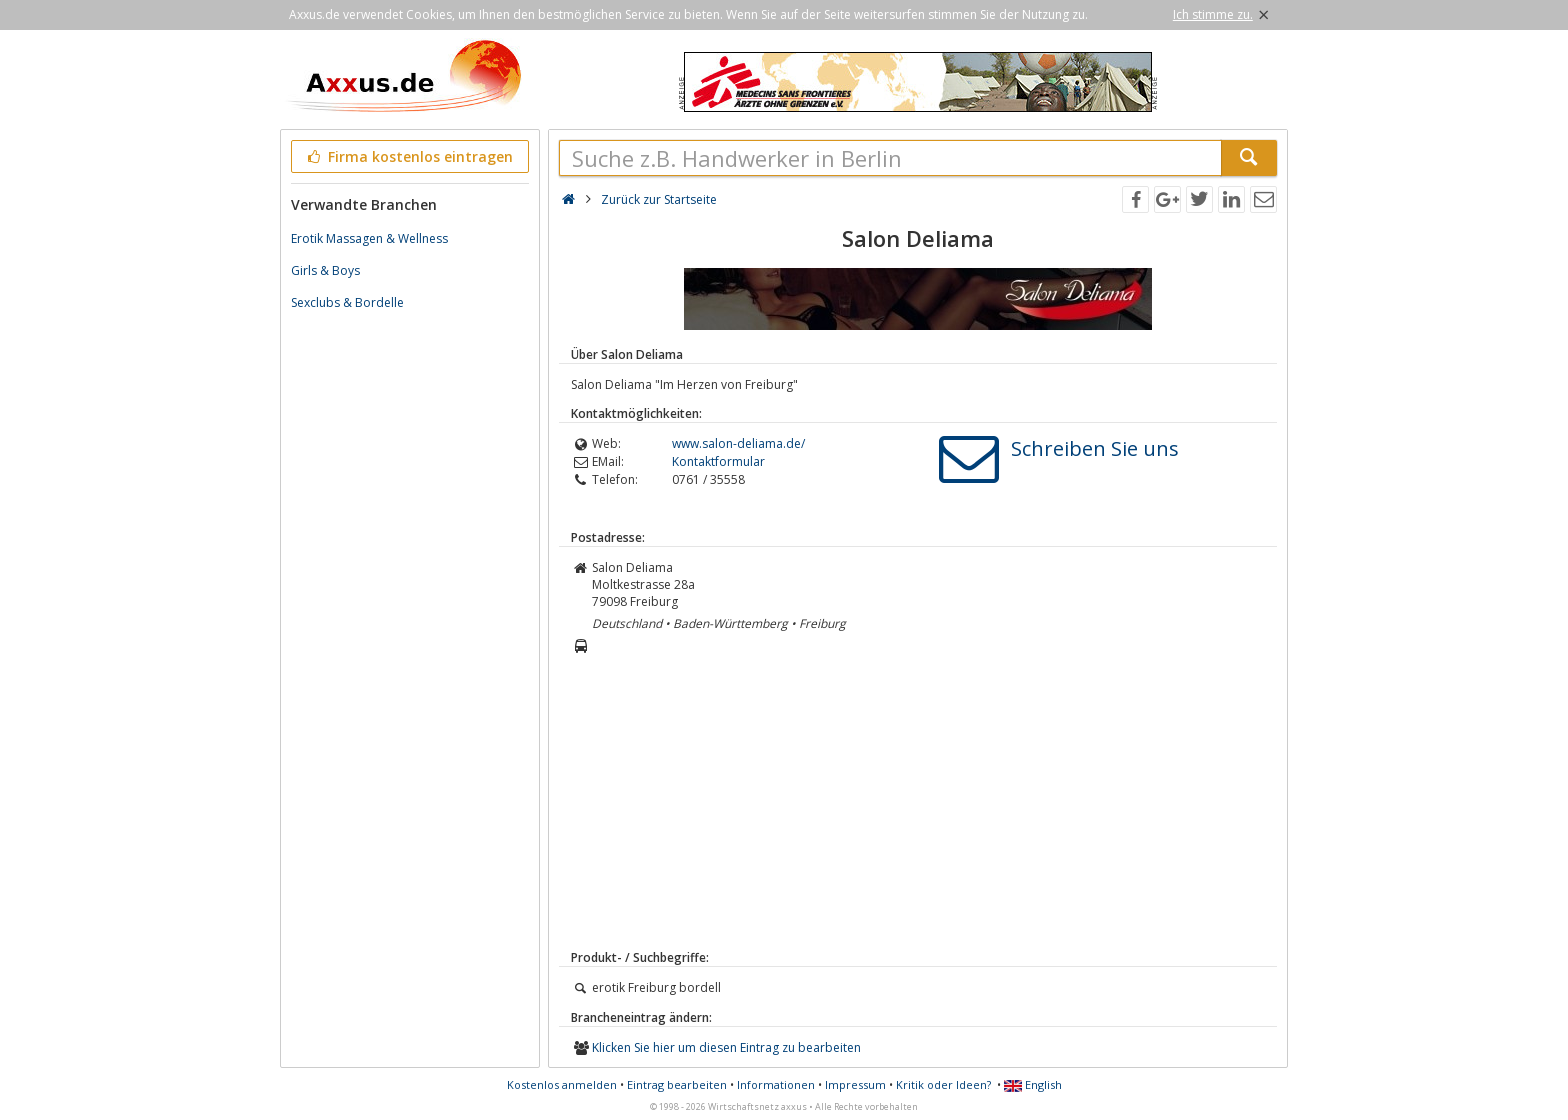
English (1033, 1084)
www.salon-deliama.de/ (738, 443)
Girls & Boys (325, 270)
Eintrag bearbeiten (677, 1084)
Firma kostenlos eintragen (408, 156)
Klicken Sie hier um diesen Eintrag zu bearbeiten (726, 1047)
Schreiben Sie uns (1095, 448)
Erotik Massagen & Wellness (369, 238)
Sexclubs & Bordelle (347, 302)
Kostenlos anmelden (562, 1084)
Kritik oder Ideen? (943, 1084)
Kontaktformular (718, 461)
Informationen (776, 1084)
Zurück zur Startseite (659, 199)
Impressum (855, 1084)
